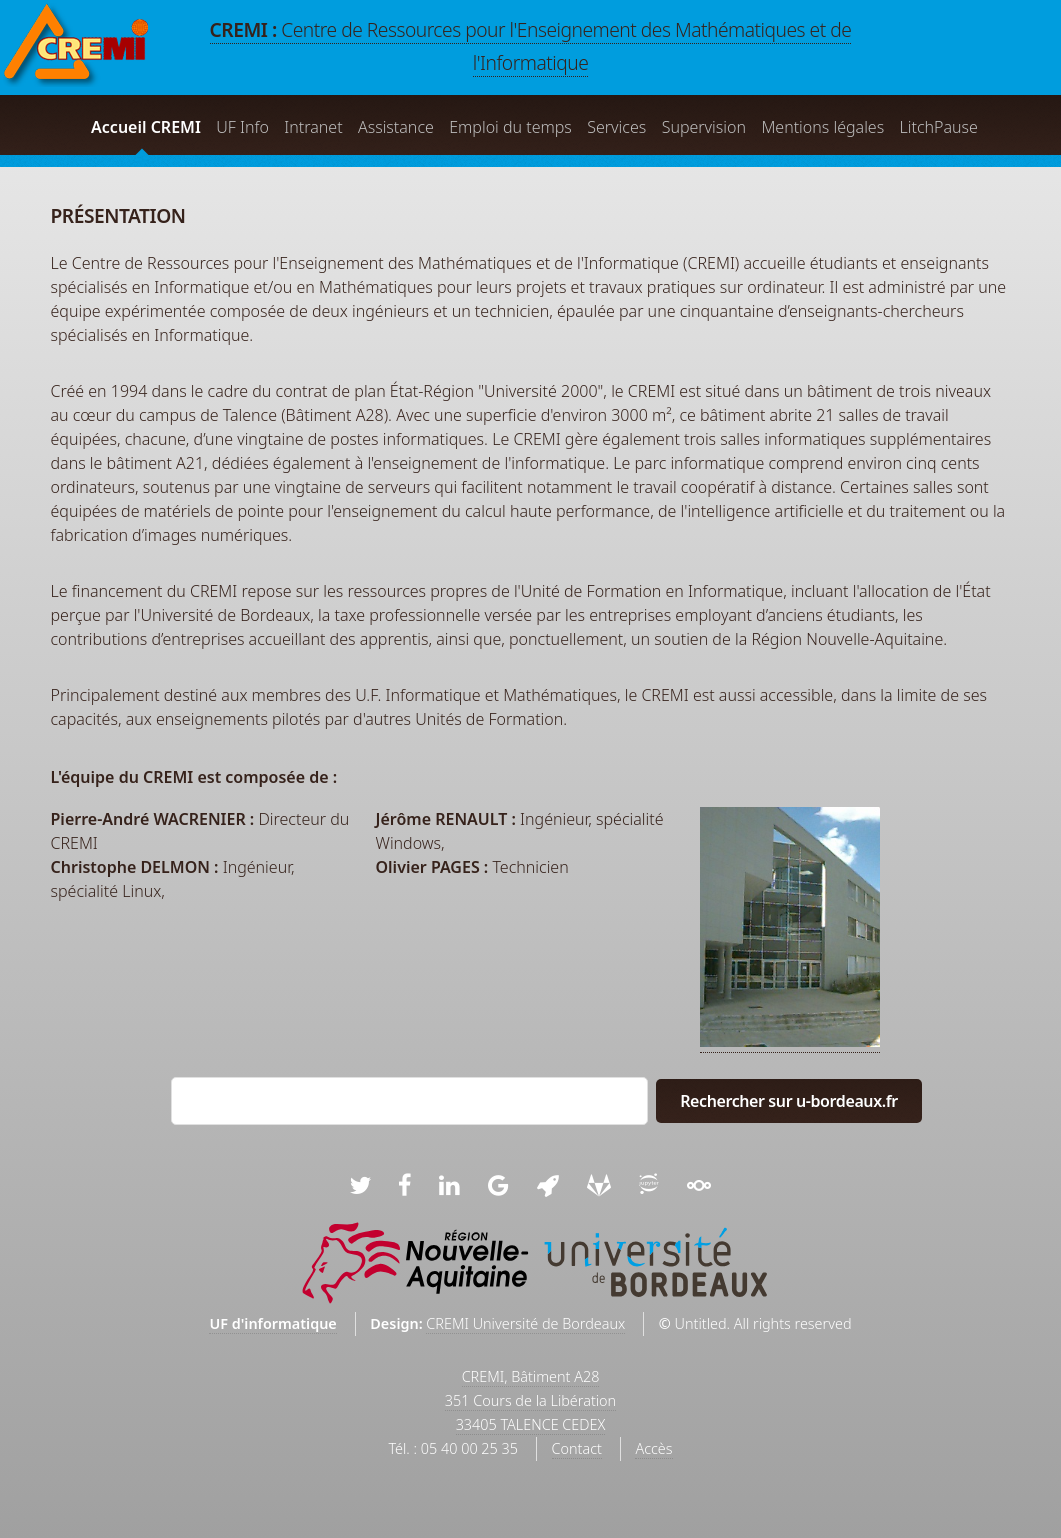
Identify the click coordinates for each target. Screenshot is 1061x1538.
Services (616, 127)
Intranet (313, 127)
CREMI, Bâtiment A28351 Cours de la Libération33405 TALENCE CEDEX (530, 1400)
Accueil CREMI (146, 127)
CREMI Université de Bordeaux (525, 1323)
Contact (577, 1448)
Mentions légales (822, 127)
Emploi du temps (510, 127)
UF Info (242, 127)
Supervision (704, 127)
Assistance (396, 127)
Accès (653, 1448)
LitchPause (939, 127)
